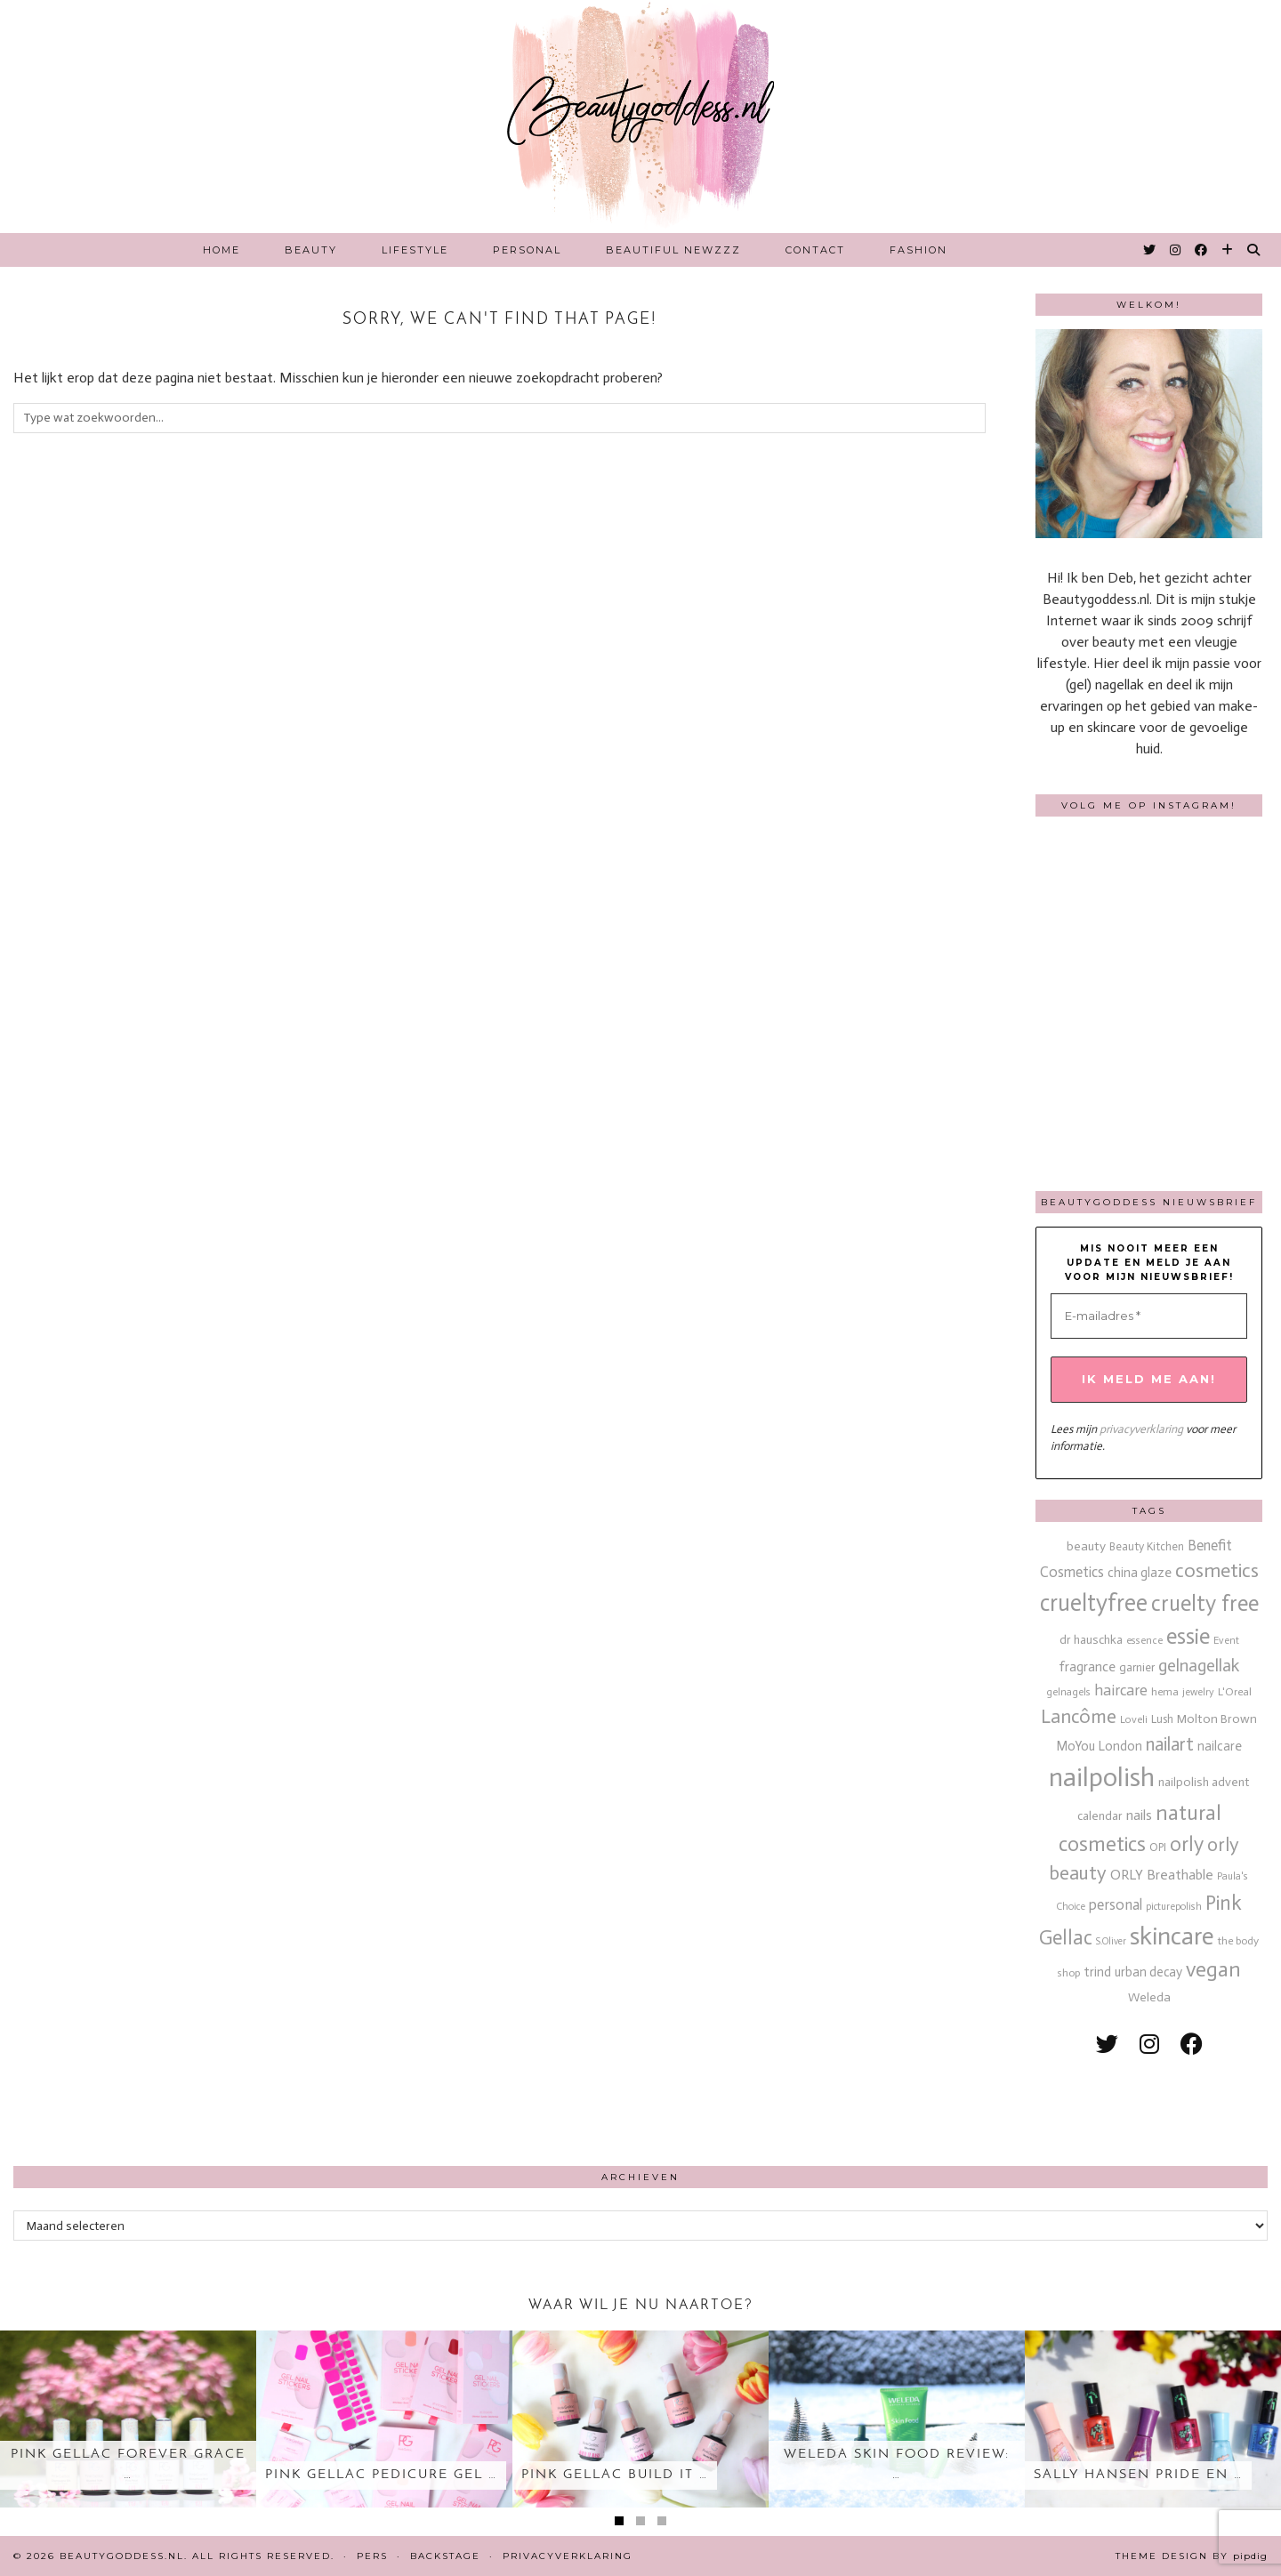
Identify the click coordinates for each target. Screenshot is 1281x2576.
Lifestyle (415, 250)
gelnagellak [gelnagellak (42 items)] (1198, 1665)
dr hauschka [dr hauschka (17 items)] (1091, 1639)
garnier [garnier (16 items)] (1137, 1667)
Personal (527, 250)
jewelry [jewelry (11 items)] (1198, 1692)
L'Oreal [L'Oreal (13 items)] (1235, 1691)
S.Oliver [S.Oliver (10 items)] (1111, 1941)
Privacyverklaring (567, 2556)
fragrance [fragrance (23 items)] (1087, 1666)
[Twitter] (1150, 250)
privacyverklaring (1141, 1429)
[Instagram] (1176, 250)
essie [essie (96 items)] (1188, 1636)
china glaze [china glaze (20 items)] (1140, 1573)
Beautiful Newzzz (673, 250)
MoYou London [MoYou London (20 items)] (1099, 1746)
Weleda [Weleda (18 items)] (1149, 1997)
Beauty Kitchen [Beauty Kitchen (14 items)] (1146, 1546)
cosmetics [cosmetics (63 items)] (1217, 1570)
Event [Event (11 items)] (1226, 1640)
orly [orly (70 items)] (1187, 1844)
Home (221, 250)
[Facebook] (1202, 250)
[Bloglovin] (1228, 250)
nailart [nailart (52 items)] (1170, 1744)
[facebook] (1191, 2044)
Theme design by (1192, 2556)
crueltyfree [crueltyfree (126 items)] (1094, 1603)
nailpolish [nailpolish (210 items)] (1102, 1777)
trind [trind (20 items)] (1097, 1972)
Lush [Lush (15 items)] (1162, 1719)
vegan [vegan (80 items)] (1213, 1969)
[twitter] (1107, 2044)
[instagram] (1149, 2044)
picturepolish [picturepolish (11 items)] (1174, 1906)
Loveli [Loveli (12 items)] (1134, 1719)
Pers (372, 2556)
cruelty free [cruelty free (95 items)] (1205, 1603)
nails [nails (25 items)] (1139, 1815)
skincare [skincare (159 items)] (1172, 1936)
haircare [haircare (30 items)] (1121, 1690)
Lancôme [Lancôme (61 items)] (1078, 1716)
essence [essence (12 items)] (1144, 1640)
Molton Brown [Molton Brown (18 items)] (1217, 1719)
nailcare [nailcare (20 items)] (1219, 1746)
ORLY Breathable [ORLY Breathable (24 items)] (1161, 1874)
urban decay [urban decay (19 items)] (1148, 1972)
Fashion (918, 250)
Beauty (311, 250)
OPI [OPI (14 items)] (1157, 1847)
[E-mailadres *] (1149, 1316)
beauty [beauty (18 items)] (1086, 1546)
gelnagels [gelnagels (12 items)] (1068, 1692)
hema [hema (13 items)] (1165, 1691)
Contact (815, 250)
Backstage (445, 2556)
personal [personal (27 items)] (1115, 1904)
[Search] (1254, 250)
